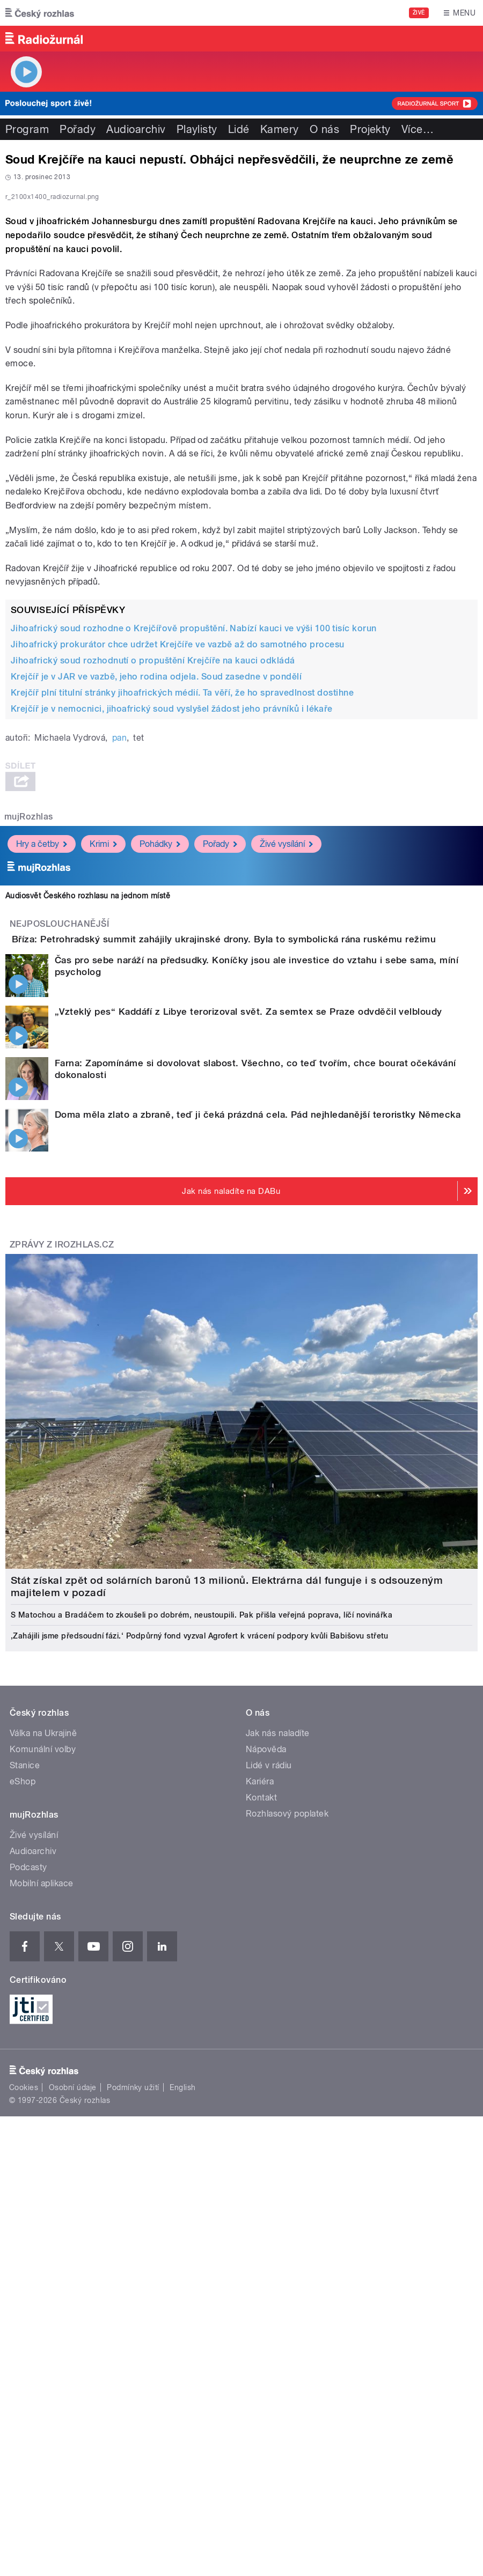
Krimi (103, 1115)
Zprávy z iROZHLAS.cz (62, 1546)
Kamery (279, 129)
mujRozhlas (28, 1088)
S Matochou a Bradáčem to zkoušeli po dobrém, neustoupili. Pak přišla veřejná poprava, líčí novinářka (201, 1917)
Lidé (239, 129)
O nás (324, 129)
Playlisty (197, 129)
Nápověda (266, 2051)
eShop (22, 2083)
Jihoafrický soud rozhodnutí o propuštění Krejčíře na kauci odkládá (153, 932)
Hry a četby (41, 1115)
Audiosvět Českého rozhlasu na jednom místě (87, 1167)
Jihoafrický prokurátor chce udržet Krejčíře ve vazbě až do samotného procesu (177, 916)
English (182, 2389)
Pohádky (160, 1115)
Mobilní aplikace (42, 2185)
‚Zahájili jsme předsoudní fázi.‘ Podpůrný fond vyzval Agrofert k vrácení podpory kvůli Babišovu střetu (200, 1937)
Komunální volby (43, 2051)
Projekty (370, 129)
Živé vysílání (286, 1115)
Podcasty (28, 2169)
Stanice (25, 2067)
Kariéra (260, 2083)
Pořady (78, 129)
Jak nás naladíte (278, 2035)
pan (119, 1009)
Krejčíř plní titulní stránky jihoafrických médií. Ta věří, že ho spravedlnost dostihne (182, 964)
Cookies (23, 2389)
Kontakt (261, 2099)
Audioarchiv (135, 129)
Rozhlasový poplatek (287, 2115)
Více (417, 129)
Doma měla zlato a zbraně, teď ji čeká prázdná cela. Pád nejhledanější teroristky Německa (257, 1416)
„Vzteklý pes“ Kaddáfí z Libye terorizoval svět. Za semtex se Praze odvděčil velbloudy (248, 1313)
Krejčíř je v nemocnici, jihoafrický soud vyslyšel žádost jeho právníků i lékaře (172, 980)
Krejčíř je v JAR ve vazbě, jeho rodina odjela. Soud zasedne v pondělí (156, 948)
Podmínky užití (133, 2389)
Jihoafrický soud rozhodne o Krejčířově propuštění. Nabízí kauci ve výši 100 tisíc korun (194, 900)
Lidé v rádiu (269, 2067)
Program (27, 129)
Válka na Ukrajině (43, 2035)
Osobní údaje (73, 2389)
